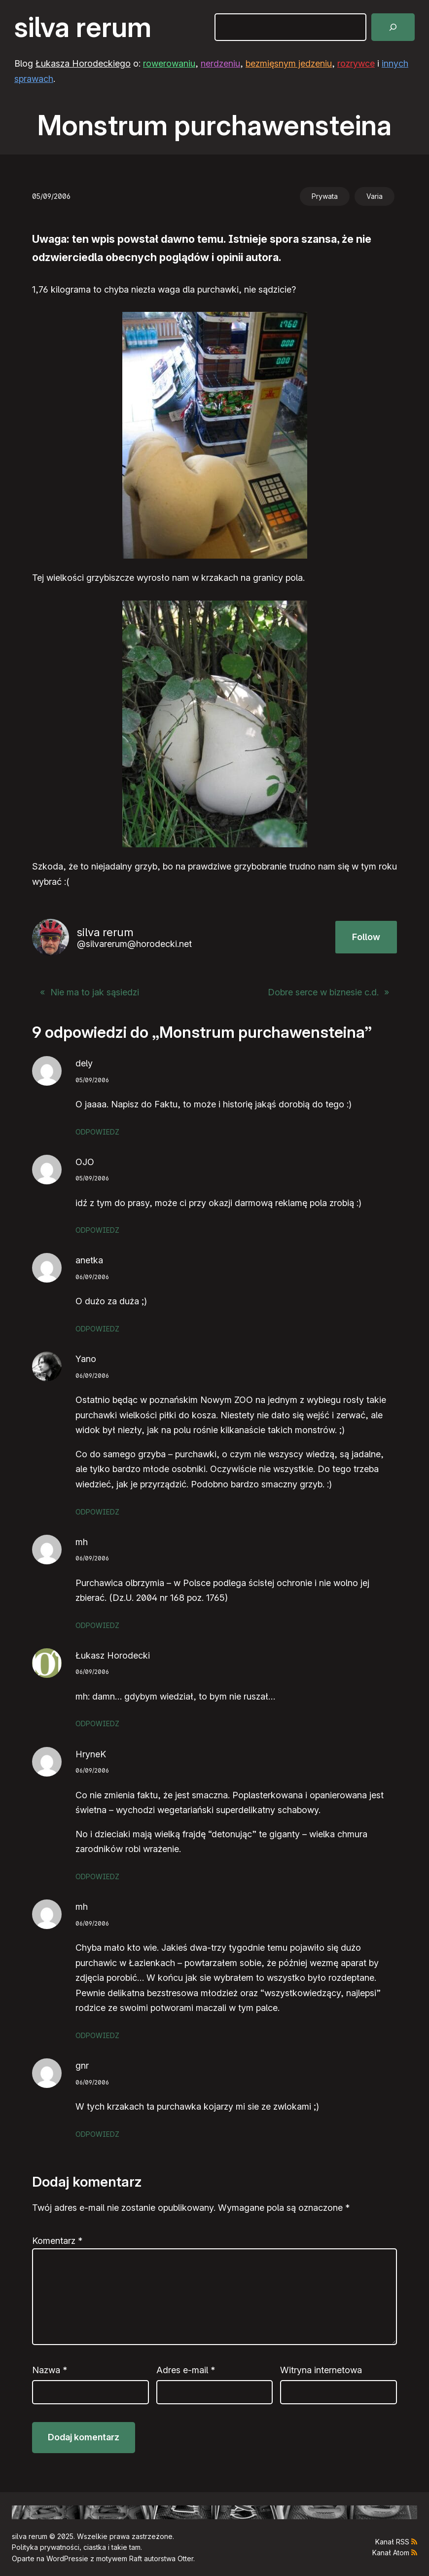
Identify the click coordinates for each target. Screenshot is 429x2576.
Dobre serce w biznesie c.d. (323, 992)
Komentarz (57, 2240)
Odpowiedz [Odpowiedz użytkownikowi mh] (97, 1625)
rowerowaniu (169, 63)
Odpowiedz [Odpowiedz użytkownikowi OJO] (97, 1230)
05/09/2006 (92, 1080)
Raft (135, 2558)
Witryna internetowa (321, 2370)
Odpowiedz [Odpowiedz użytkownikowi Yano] (97, 1512)
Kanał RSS (392, 2542)
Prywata (325, 196)
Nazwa (49, 2370)
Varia (374, 196)
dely (84, 1063)
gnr (82, 2065)
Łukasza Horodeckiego (83, 63)
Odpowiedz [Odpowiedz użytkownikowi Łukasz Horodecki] (97, 1723)
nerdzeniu (220, 63)
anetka (89, 1260)
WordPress (64, 2558)
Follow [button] (366, 937)
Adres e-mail (185, 2370)
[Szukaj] (393, 27)
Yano (85, 1359)
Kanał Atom (390, 2552)
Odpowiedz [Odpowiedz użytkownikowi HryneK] (97, 1876)
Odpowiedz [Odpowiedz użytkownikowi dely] (97, 1132)
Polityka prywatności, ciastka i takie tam (76, 2547)
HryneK (90, 1754)
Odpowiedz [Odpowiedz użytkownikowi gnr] (97, 2134)
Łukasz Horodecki (112, 1655)
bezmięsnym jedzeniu (289, 63)
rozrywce (356, 63)
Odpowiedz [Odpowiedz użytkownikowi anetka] (97, 1329)
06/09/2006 (92, 1277)
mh (81, 1542)
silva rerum (82, 27)
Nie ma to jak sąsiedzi (94, 992)
